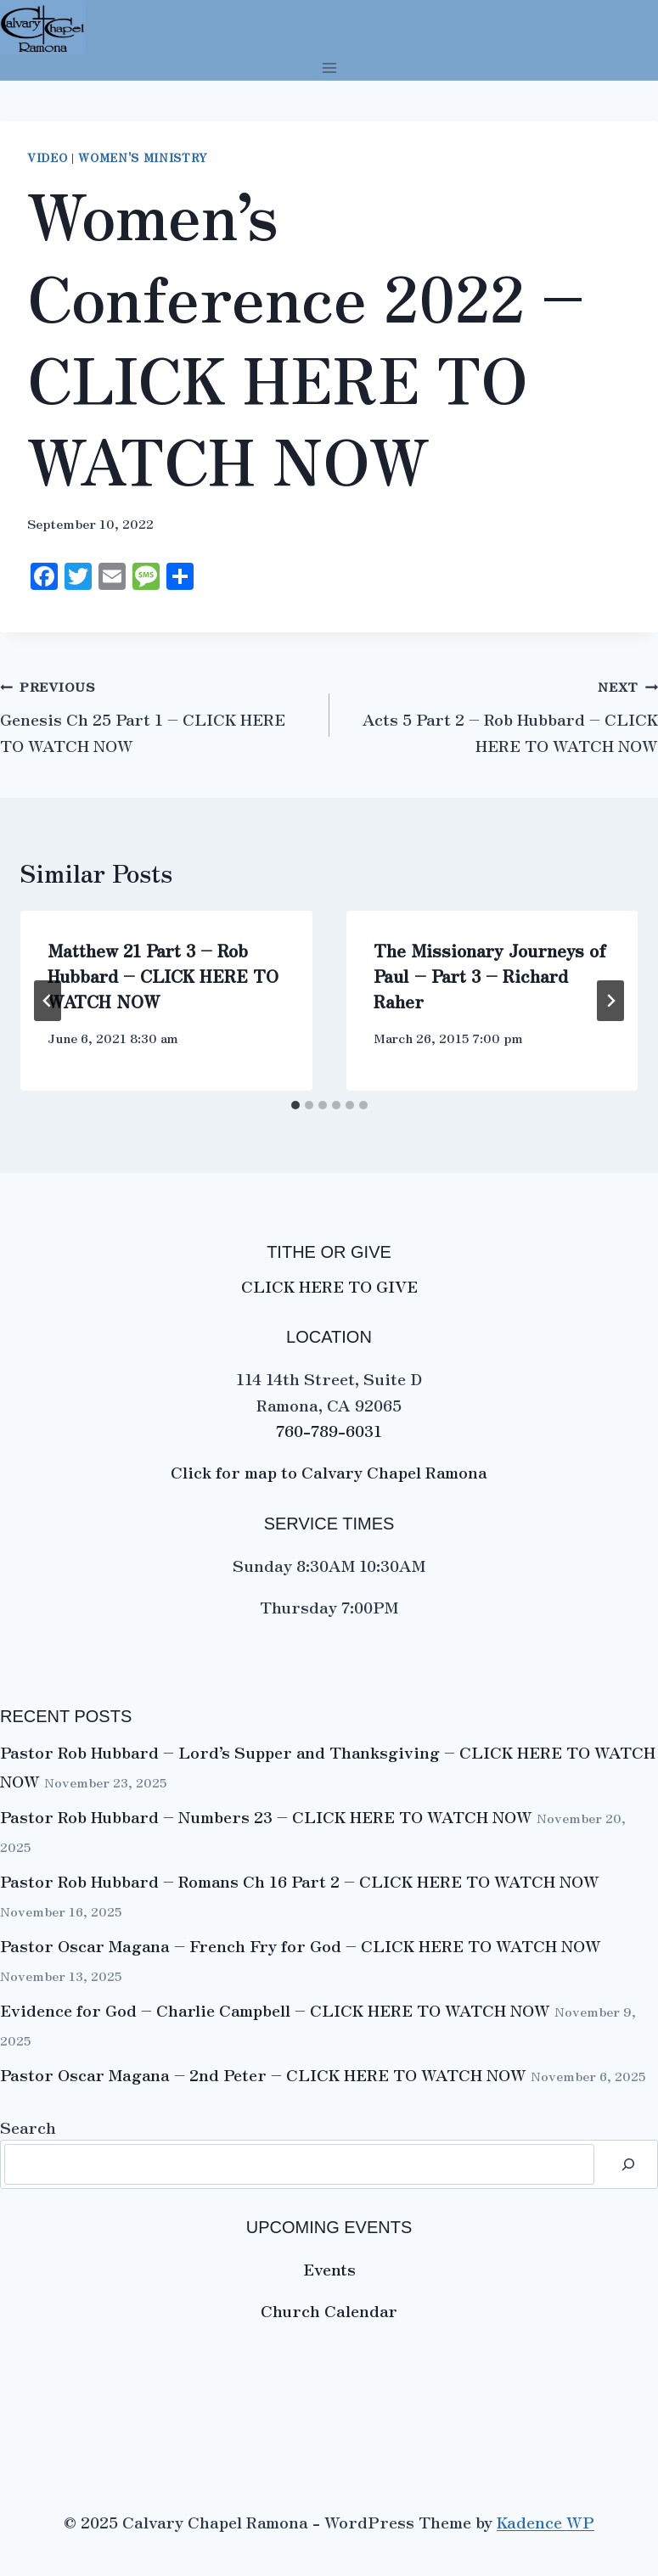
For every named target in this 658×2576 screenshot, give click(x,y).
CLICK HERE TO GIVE (329, 1285)
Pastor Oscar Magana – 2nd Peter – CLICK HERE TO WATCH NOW (263, 2073)
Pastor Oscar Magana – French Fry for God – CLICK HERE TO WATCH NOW (300, 1944)
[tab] (295, 1105)
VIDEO (47, 157)
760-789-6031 (329, 1429)
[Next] (610, 1000)
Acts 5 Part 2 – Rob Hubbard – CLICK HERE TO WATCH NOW (510, 731)
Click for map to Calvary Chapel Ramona (329, 1471)
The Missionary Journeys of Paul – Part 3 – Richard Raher (490, 975)
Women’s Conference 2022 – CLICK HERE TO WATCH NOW (305, 335)
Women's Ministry (143, 157)
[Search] (628, 2164)
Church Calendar (329, 2309)
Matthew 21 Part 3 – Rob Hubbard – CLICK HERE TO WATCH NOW (163, 975)
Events (329, 2268)
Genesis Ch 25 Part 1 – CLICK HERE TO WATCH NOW (142, 731)
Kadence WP (545, 2521)
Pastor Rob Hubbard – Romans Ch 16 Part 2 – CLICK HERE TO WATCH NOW (299, 1880)
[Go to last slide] (47, 1000)
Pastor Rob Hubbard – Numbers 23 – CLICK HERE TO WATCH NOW (266, 1815)
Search (28, 2126)
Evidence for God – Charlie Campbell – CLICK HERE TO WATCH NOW (275, 2009)
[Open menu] (329, 67)
